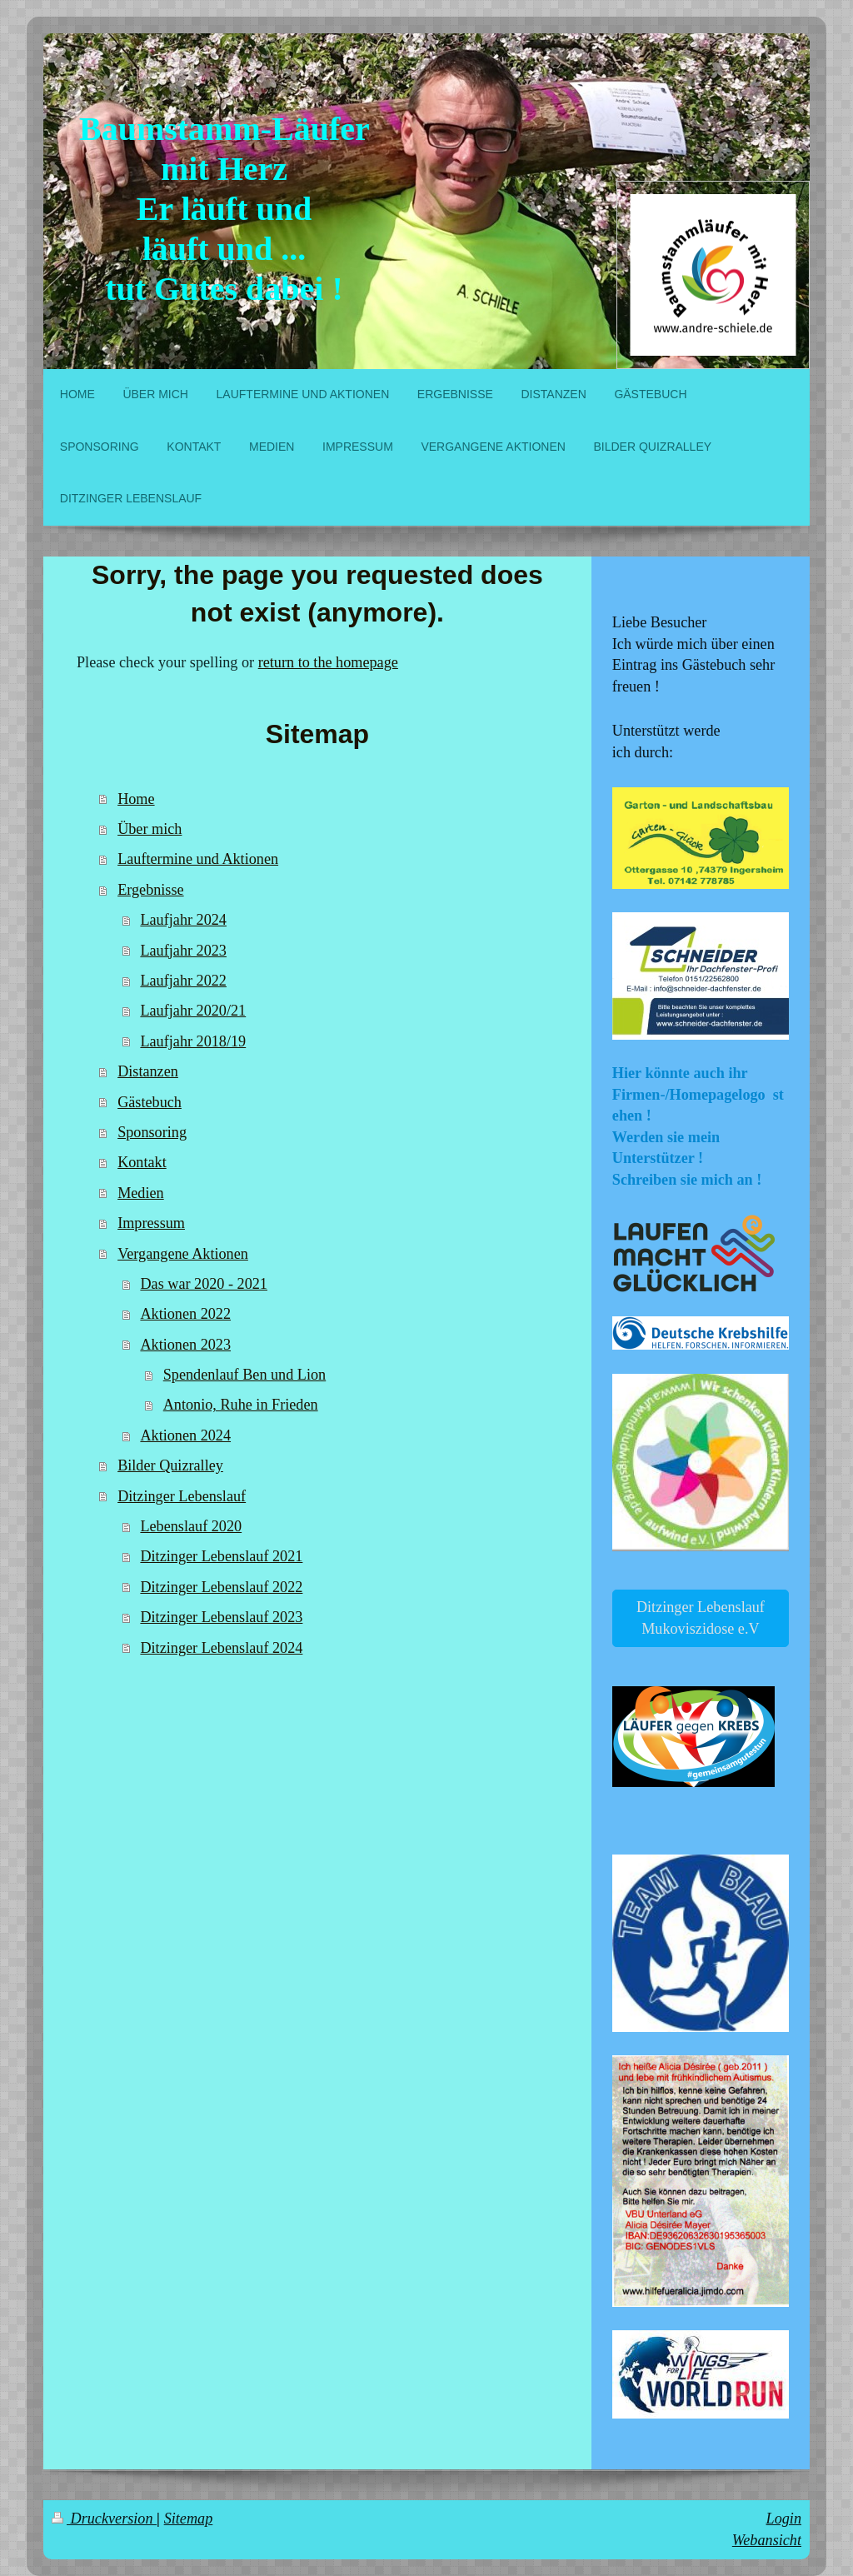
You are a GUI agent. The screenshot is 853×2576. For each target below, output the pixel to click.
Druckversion (104, 2518)
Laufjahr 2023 (183, 950)
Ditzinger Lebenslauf (181, 1496)
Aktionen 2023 (185, 1344)
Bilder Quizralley (170, 1465)
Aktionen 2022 (185, 1313)
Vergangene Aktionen (182, 1254)
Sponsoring (152, 1132)
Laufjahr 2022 (183, 980)
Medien (140, 1193)
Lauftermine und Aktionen (197, 859)
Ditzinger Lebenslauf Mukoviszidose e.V (700, 1617)
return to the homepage (328, 662)
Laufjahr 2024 (183, 919)
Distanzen (147, 1071)
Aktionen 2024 (185, 1435)
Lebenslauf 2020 (191, 1526)
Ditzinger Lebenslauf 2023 (221, 1617)
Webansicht (766, 2540)
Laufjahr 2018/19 (193, 1041)
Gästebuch (149, 1102)
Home (135, 799)
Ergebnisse (150, 889)
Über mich (149, 829)
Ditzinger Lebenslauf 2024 (221, 1648)
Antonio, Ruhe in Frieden (240, 1404)
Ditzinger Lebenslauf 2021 (221, 1556)
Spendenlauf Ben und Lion (244, 1374)
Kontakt (142, 1162)
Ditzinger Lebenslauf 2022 (221, 1587)
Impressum (151, 1223)
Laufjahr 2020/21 (193, 1010)
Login (783, 2518)
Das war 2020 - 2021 (203, 1284)
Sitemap (188, 2518)
